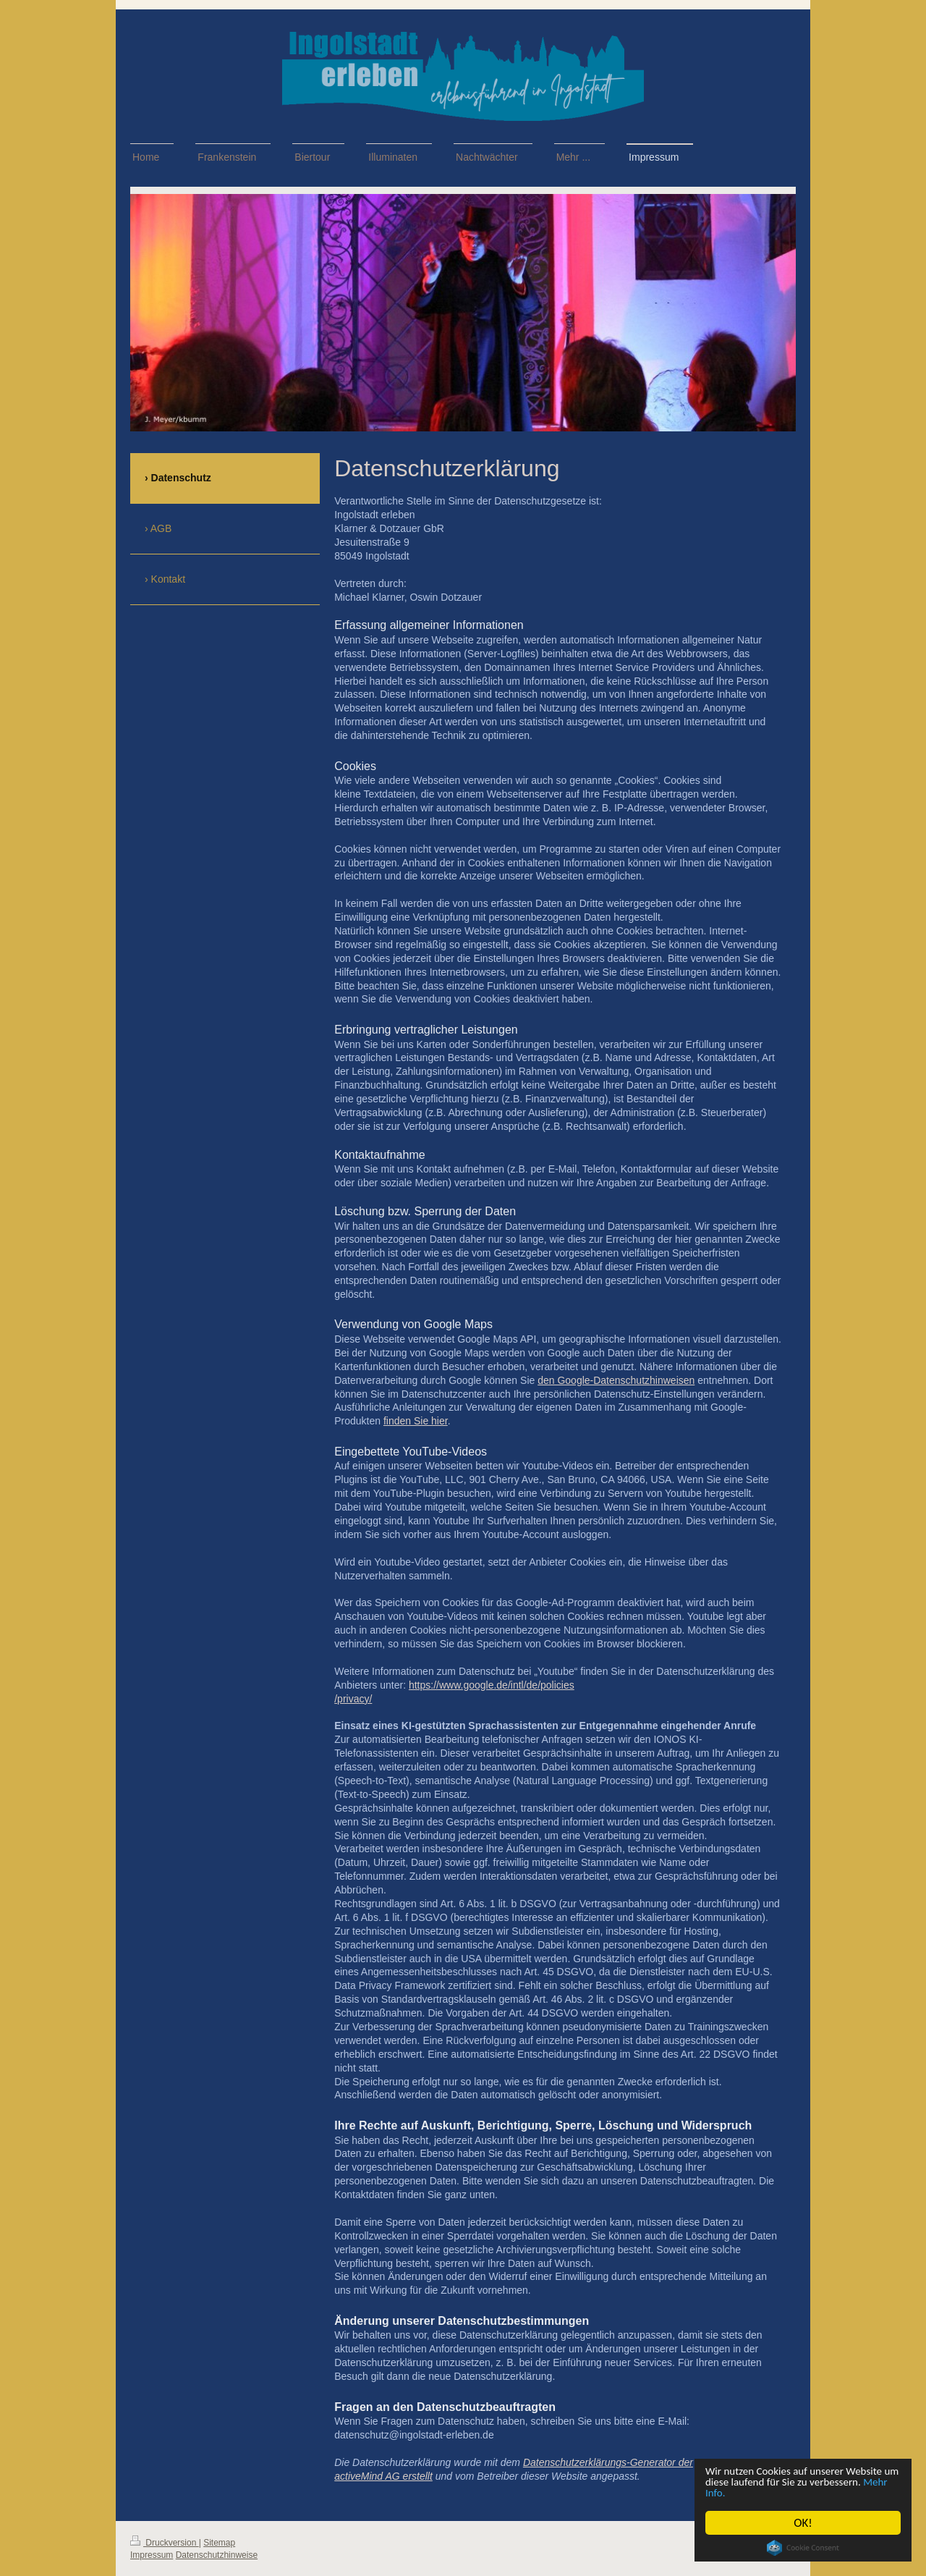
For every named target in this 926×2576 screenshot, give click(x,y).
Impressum (151, 2555)
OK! (803, 2522)
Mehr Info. (792, 2492)
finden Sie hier (415, 1421)
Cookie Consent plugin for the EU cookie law (803, 2548)
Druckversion (164, 2543)
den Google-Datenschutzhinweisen (616, 1380)
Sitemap (219, 2543)
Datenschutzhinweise (217, 2555)
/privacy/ (353, 1699)
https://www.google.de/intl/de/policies (491, 1685)
